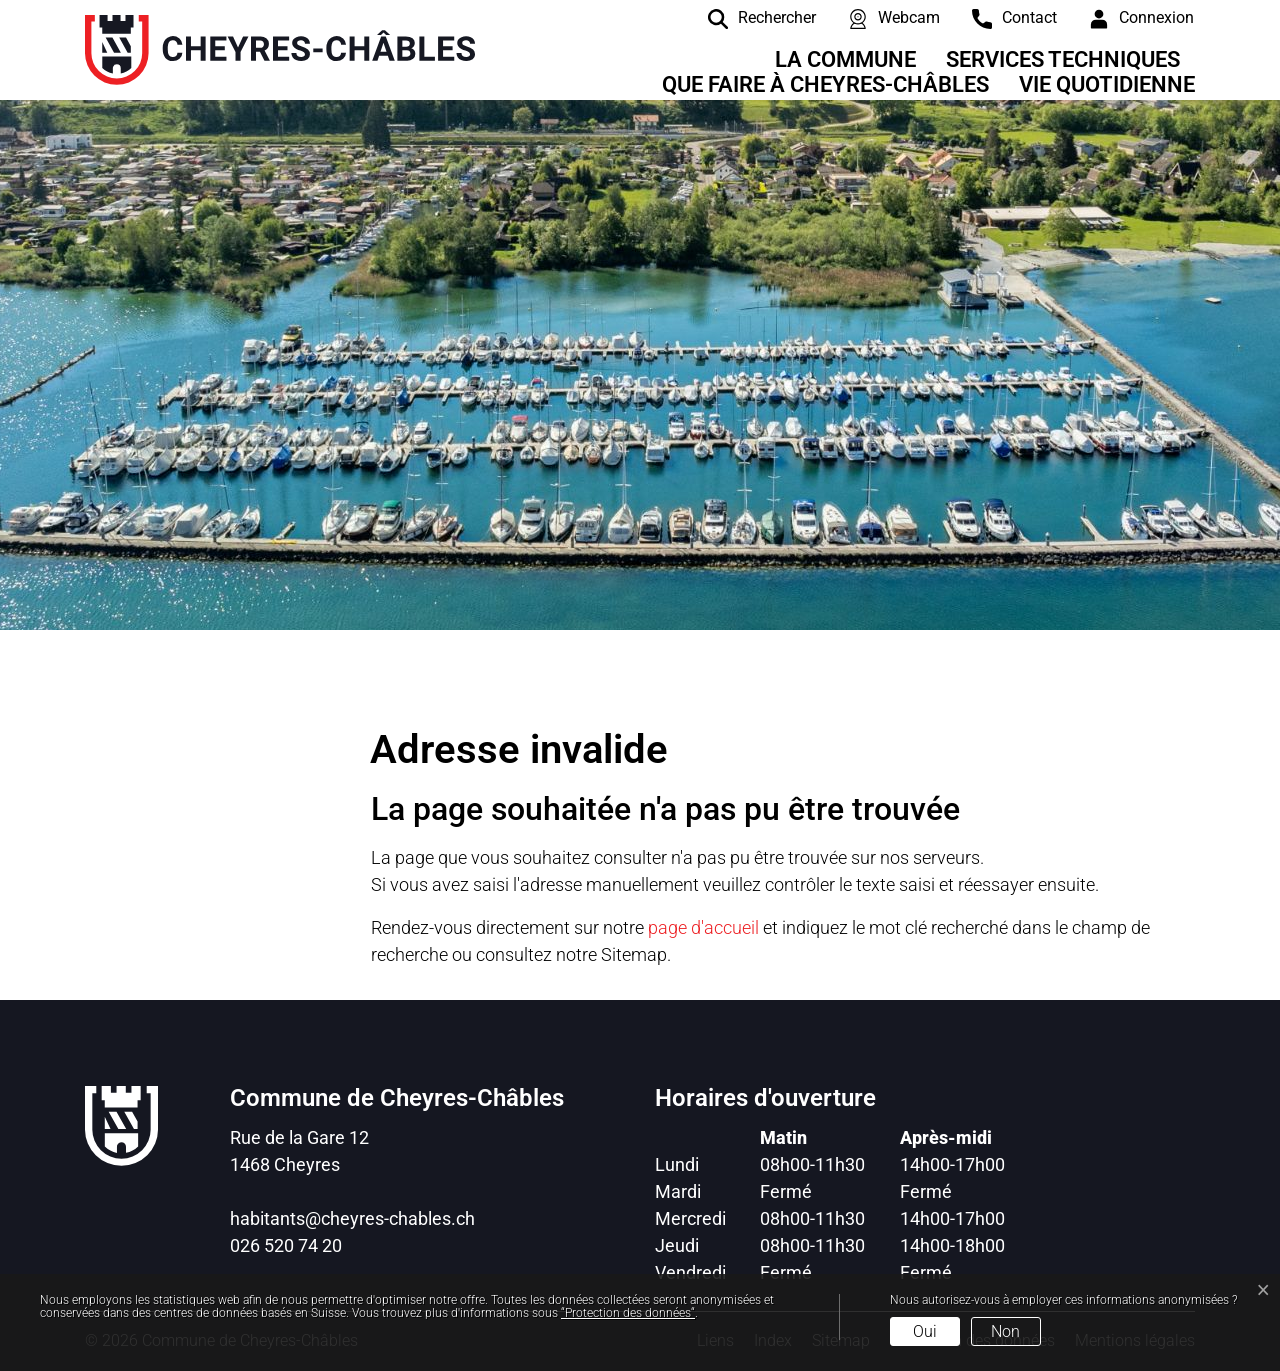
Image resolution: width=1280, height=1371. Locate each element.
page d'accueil (703, 927)
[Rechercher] (747, 17)
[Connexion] (1126, 17)
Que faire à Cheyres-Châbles (825, 84)
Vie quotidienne (1107, 84)
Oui (925, 1331)
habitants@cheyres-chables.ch (352, 1218)
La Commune (845, 59)
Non (1005, 1331)
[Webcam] (879, 17)
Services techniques (1063, 59)
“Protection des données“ (628, 1313)
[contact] (999, 17)
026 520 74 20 (286, 1245)
